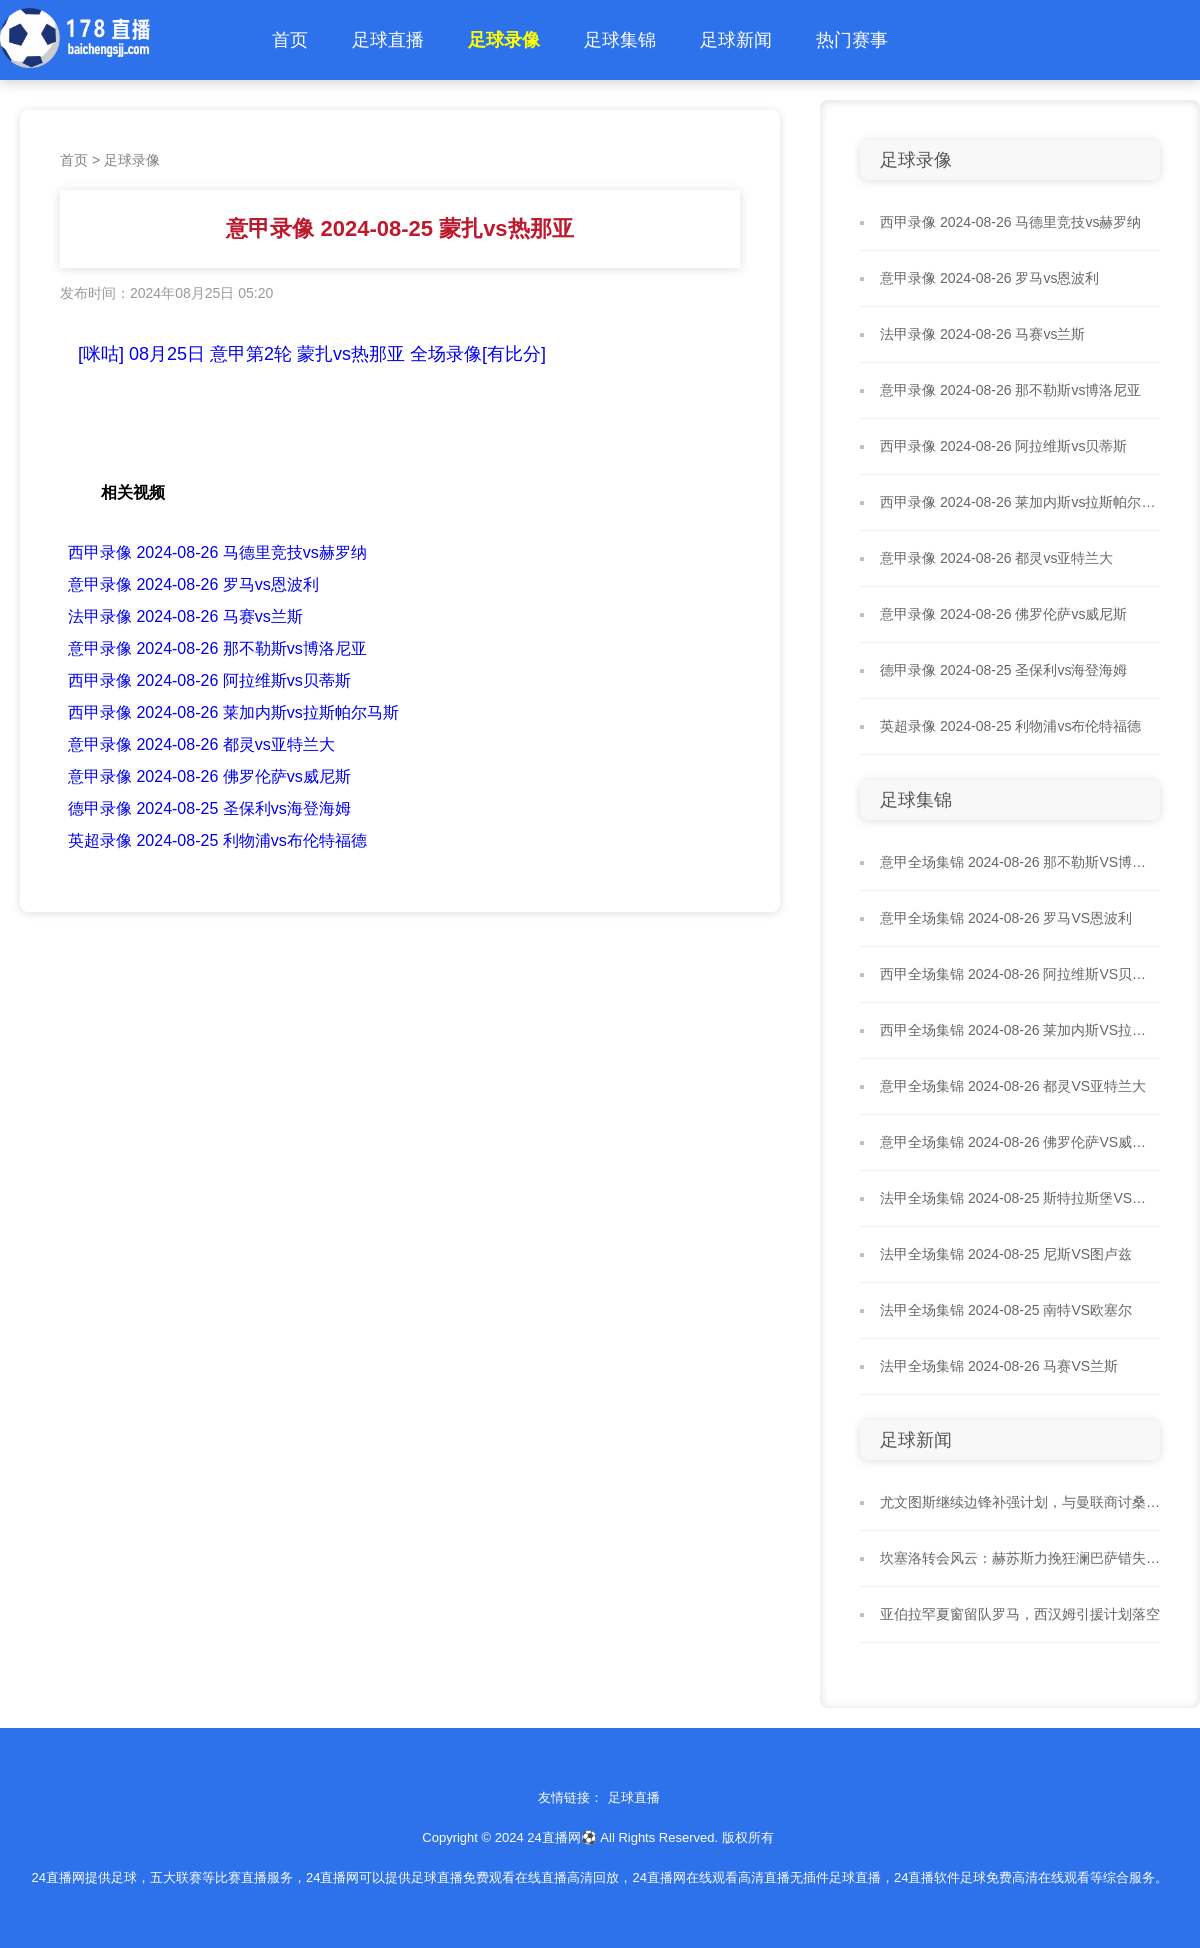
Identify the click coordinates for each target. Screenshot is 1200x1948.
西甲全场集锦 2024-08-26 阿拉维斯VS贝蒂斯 (1020, 974)
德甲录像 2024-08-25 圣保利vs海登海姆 (209, 808)
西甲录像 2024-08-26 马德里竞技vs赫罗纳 (217, 552)
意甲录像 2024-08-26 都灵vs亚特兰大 (201, 744)
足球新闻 (736, 40)
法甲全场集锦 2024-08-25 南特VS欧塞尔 (1006, 1310)
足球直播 (388, 40)
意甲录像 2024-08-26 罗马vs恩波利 (193, 584)
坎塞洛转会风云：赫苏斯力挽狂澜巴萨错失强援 (1020, 1558)
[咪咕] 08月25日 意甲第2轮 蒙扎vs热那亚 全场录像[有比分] (312, 354)
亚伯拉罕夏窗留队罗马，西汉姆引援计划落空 (1020, 1614)
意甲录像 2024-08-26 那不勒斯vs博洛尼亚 (217, 648)
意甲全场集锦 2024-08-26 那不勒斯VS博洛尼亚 (1020, 862)
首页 (290, 40)
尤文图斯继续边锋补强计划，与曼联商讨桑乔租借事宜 (1020, 1502)
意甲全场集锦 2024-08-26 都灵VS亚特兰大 (1013, 1086)
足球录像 (504, 40)
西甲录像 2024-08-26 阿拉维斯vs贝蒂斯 (209, 680)
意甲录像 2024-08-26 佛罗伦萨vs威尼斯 (209, 776)
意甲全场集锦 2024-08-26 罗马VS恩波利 (1006, 918)
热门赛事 (852, 40)
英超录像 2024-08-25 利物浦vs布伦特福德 (217, 840)
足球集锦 (620, 40)
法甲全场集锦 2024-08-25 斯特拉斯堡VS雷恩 (1020, 1198)
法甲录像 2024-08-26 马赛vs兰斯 (185, 616)
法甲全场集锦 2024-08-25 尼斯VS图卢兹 (1006, 1254)
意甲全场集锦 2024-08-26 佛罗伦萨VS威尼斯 (1020, 1142)
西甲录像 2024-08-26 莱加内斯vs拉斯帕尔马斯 (233, 712)
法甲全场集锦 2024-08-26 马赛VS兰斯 (999, 1366)
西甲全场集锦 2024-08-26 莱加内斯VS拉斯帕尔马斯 (1020, 1030)
